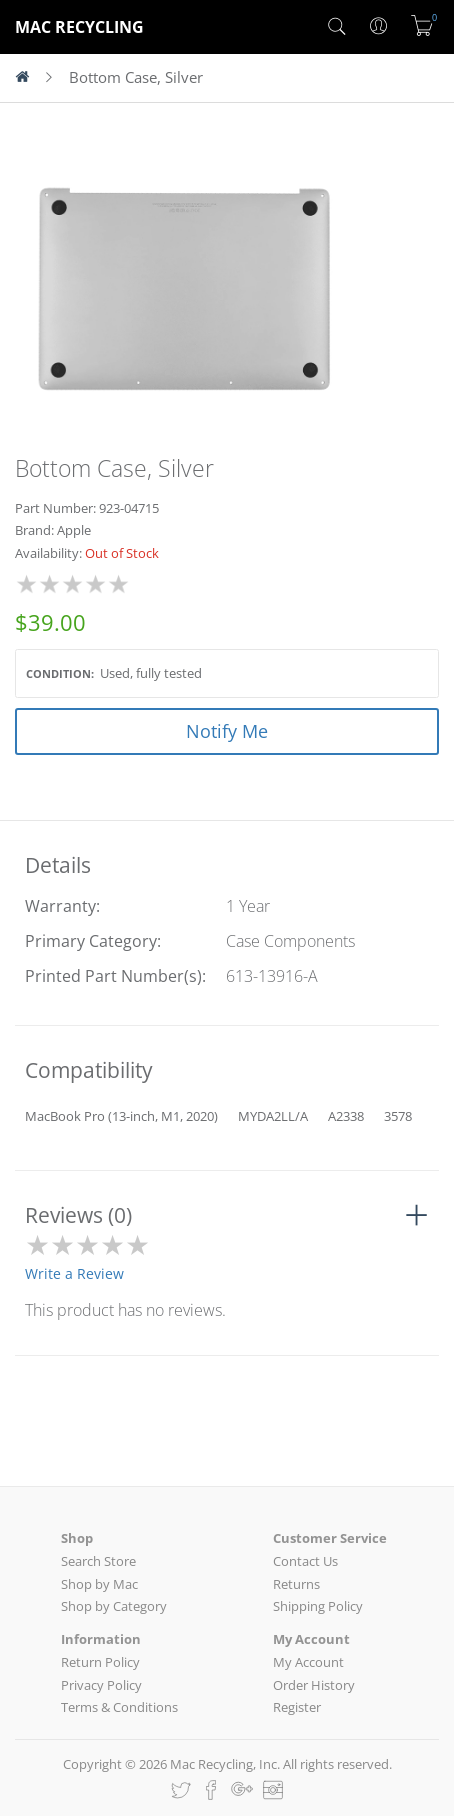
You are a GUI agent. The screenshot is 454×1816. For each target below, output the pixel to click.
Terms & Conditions (119, 1707)
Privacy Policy (101, 1685)
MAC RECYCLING (79, 27)
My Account (308, 1662)
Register (297, 1707)
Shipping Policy (318, 1606)
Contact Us (305, 1561)
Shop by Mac (99, 1584)
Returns (296, 1584)
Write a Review (74, 1273)
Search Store (98, 1561)
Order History (314, 1685)
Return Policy (100, 1662)
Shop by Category (114, 1606)
